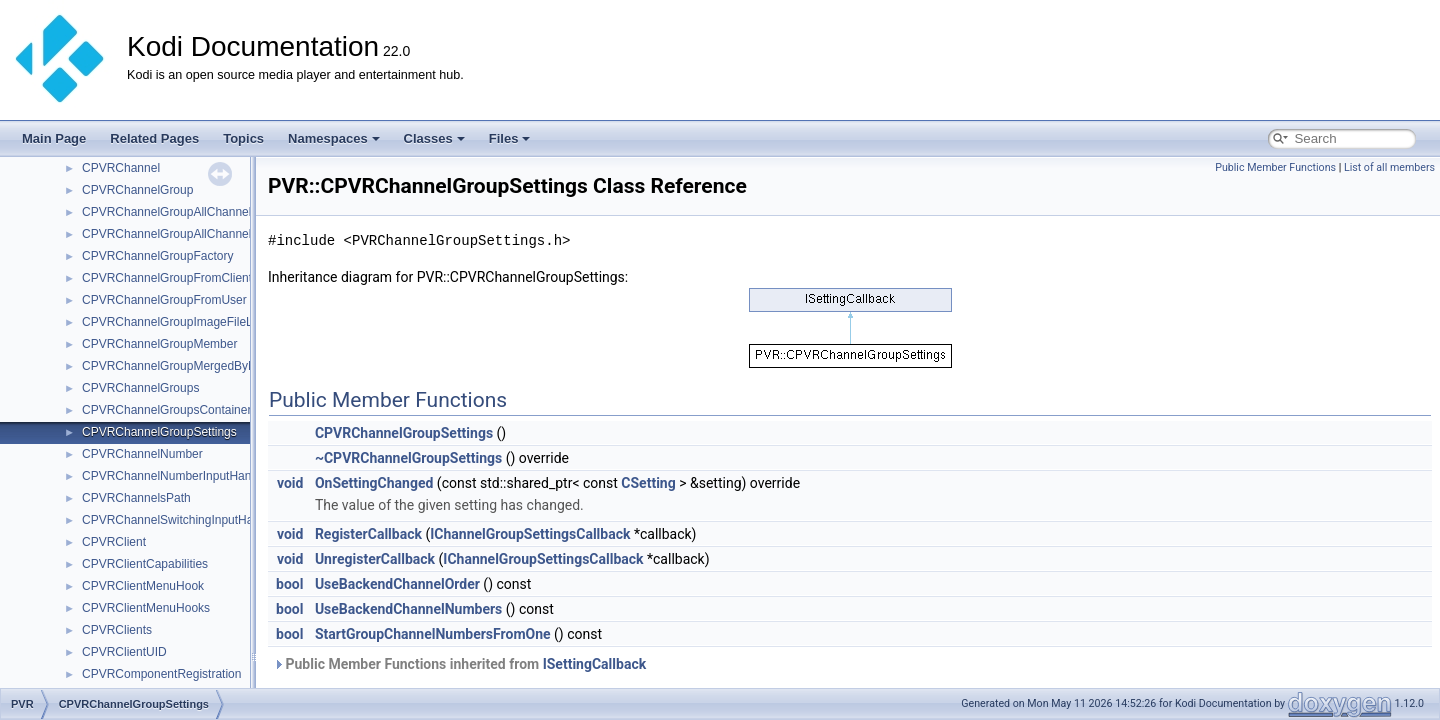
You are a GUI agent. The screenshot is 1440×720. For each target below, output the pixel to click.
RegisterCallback (368, 534)
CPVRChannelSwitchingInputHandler (181, 520)
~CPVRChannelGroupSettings (408, 458)
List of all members (1389, 167)
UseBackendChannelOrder (397, 584)
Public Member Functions (1275, 167)
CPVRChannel (121, 168)
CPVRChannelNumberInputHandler (176, 476)
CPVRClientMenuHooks (146, 608)
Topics (243, 138)
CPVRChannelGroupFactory (157, 256)
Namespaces (334, 138)
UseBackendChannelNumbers (408, 609)
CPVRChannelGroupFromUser (164, 300)
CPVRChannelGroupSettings (159, 432)
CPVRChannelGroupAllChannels (169, 212)
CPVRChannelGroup (137, 190)
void (290, 483)
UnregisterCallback (375, 559)
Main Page (54, 138)
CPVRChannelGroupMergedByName (181, 366)
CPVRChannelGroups (140, 388)
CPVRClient (114, 542)
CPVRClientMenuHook (143, 586)
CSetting (648, 483)
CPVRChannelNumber (142, 454)
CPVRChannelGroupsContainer (166, 410)
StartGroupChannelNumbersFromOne (433, 634)
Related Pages (154, 138)
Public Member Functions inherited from (459, 664)
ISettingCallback (595, 664)
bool (289, 584)
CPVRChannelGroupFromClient (167, 278)
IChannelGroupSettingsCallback (530, 534)
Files (510, 138)
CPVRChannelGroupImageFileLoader (182, 322)
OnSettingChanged (374, 483)
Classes (434, 138)
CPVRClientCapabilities (145, 564)
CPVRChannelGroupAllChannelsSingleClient (201, 234)
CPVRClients (117, 630)
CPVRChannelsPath (136, 498)
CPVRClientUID (124, 652)
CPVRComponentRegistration (161, 674)
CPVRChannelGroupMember (159, 344)
